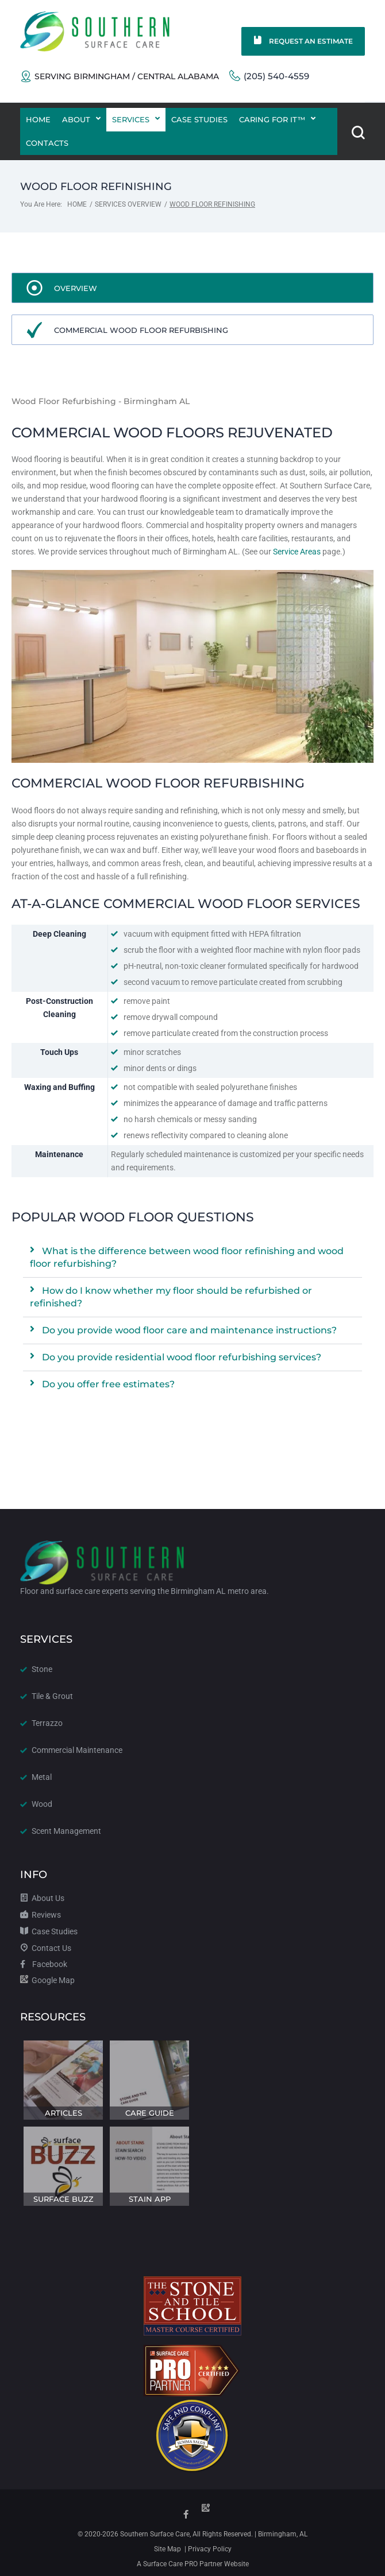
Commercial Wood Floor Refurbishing (141, 330)
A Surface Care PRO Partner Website (193, 2564)
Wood (42, 1802)
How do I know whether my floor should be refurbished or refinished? (171, 1297)
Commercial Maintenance (77, 1748)
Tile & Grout (52, 1694)
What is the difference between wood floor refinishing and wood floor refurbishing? (187, 1257)
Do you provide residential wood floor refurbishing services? (181, 1357)
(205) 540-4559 (269, 75)
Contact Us (45, 1946)
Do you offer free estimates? (108, 1384)
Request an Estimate (303, 40)
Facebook (43, 1962)
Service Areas (297, 552)
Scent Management (66, 1829)
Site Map (167, 2549)
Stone (42, 1667)
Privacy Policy (209, 2549)
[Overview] (34, 288)
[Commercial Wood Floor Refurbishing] (34, 330)
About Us (42, 1896)
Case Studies (49, 1929)
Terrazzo (47, 1721)
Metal (42, 1775)
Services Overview (128, 204)
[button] (192, 1258)
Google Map (47, 1978)
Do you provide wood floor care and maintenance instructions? (189, 1330)
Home (77, 204)
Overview (75, 288)
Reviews (40, 1913)
